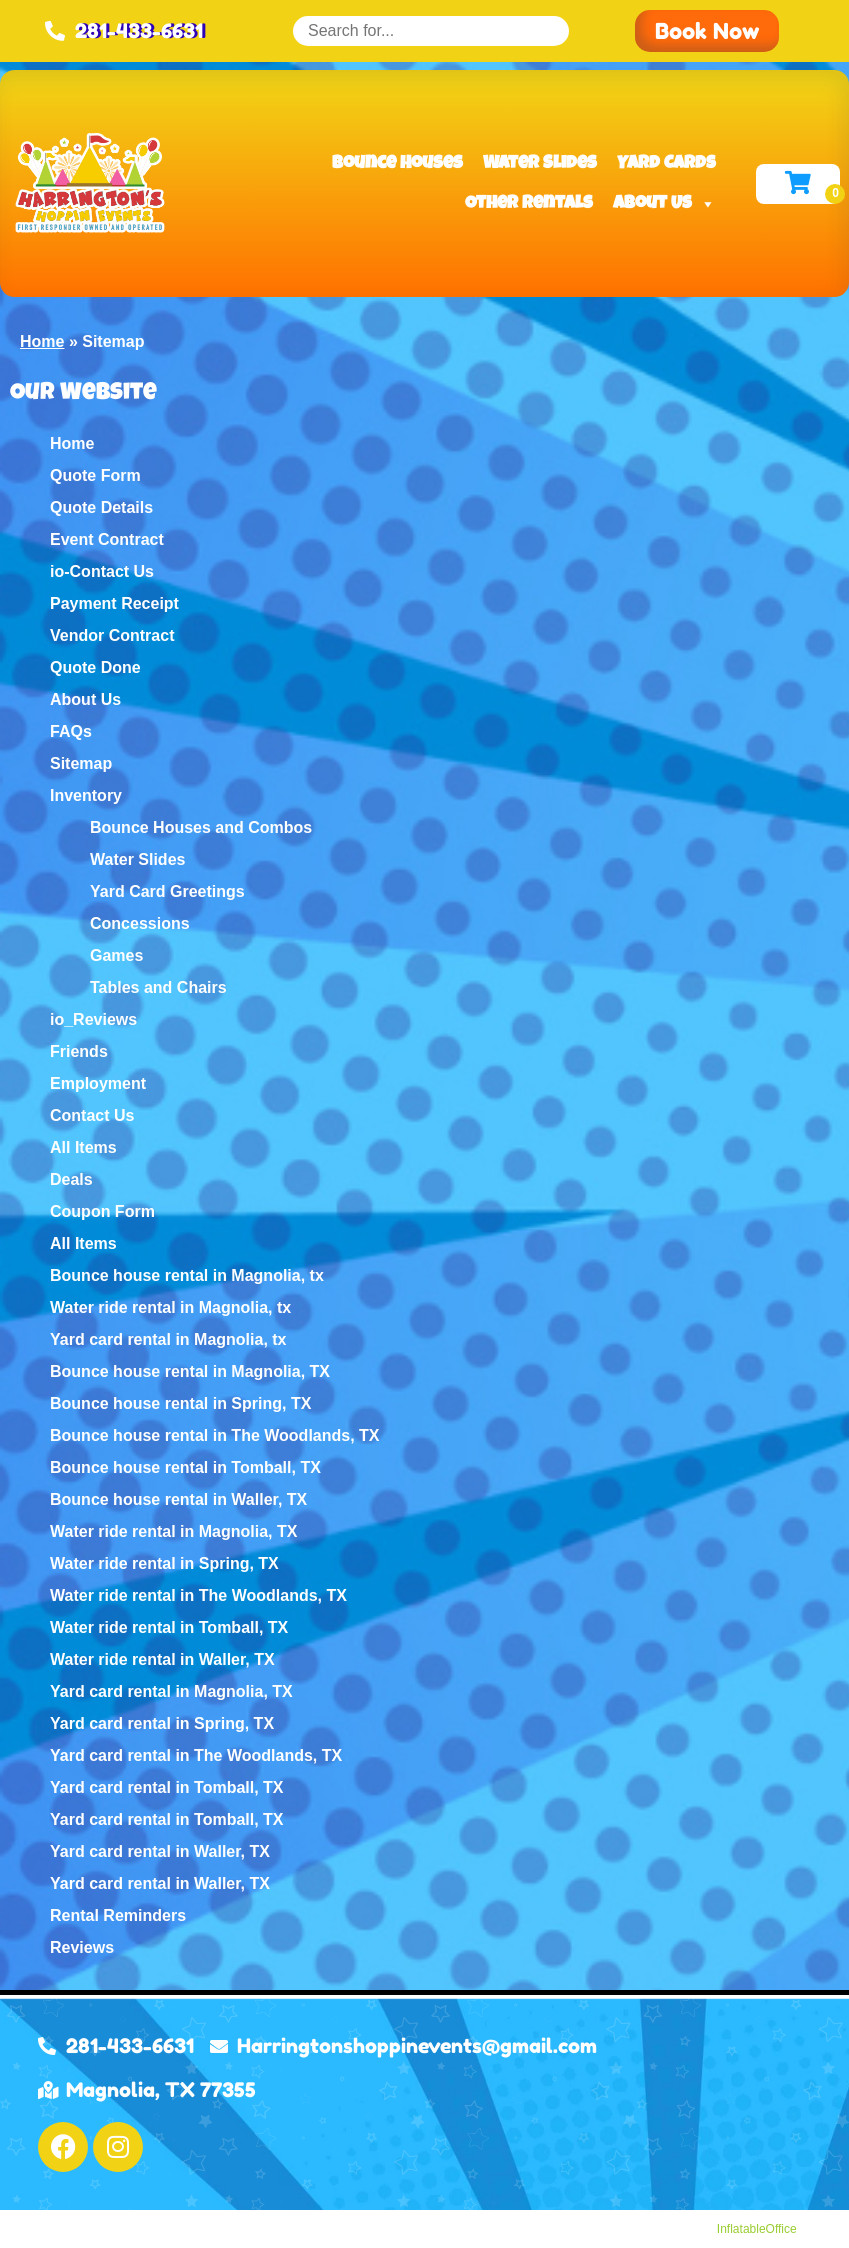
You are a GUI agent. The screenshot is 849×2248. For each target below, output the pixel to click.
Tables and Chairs (158, 987)
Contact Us (92, 1115)
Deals (71, 1179)
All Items (83, 1147)
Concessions (140, 923)
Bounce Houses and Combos (201, 827)
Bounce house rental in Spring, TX (180, 1403)
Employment (98, 1083)
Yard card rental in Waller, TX (160, 1851)
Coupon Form (102, 1211)
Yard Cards (666, 164)
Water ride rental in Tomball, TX (169, 1627)
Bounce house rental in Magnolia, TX (190, 1371)
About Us (664, 204)
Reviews (82, 1947)
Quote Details (101, 507)
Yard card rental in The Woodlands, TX (196, 1755)
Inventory (86, 795)
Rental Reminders (118, 1915)
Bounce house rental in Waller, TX (178, 1499)
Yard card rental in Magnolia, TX (171, 1691)
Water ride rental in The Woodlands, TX (198, 1595)
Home (42, 341)
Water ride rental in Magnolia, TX (173, 1531)
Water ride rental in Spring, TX (164, 1563)
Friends (79, 1051)
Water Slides (540, 164)
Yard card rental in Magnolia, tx (168, 1339)
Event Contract (107, 539)
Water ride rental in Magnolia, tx (170, 1307)
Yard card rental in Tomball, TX (167, 1787)
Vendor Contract (112, 635)
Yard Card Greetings (167, 891)
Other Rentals (529, 204)
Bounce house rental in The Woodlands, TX (215, 1435)
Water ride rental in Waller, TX (162, 1659)
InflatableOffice (757, 2229)
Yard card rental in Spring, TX (162, 1723)
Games (116, 955)
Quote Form (95, 475)
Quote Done (95, 667)
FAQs (71, 731)
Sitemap (81, 763)
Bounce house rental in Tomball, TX (185, 1467)
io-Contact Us (102, 571)
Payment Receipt (114, 603)
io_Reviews (93, 1019)
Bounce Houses (397, 164)
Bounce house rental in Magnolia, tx (187, 1275)
